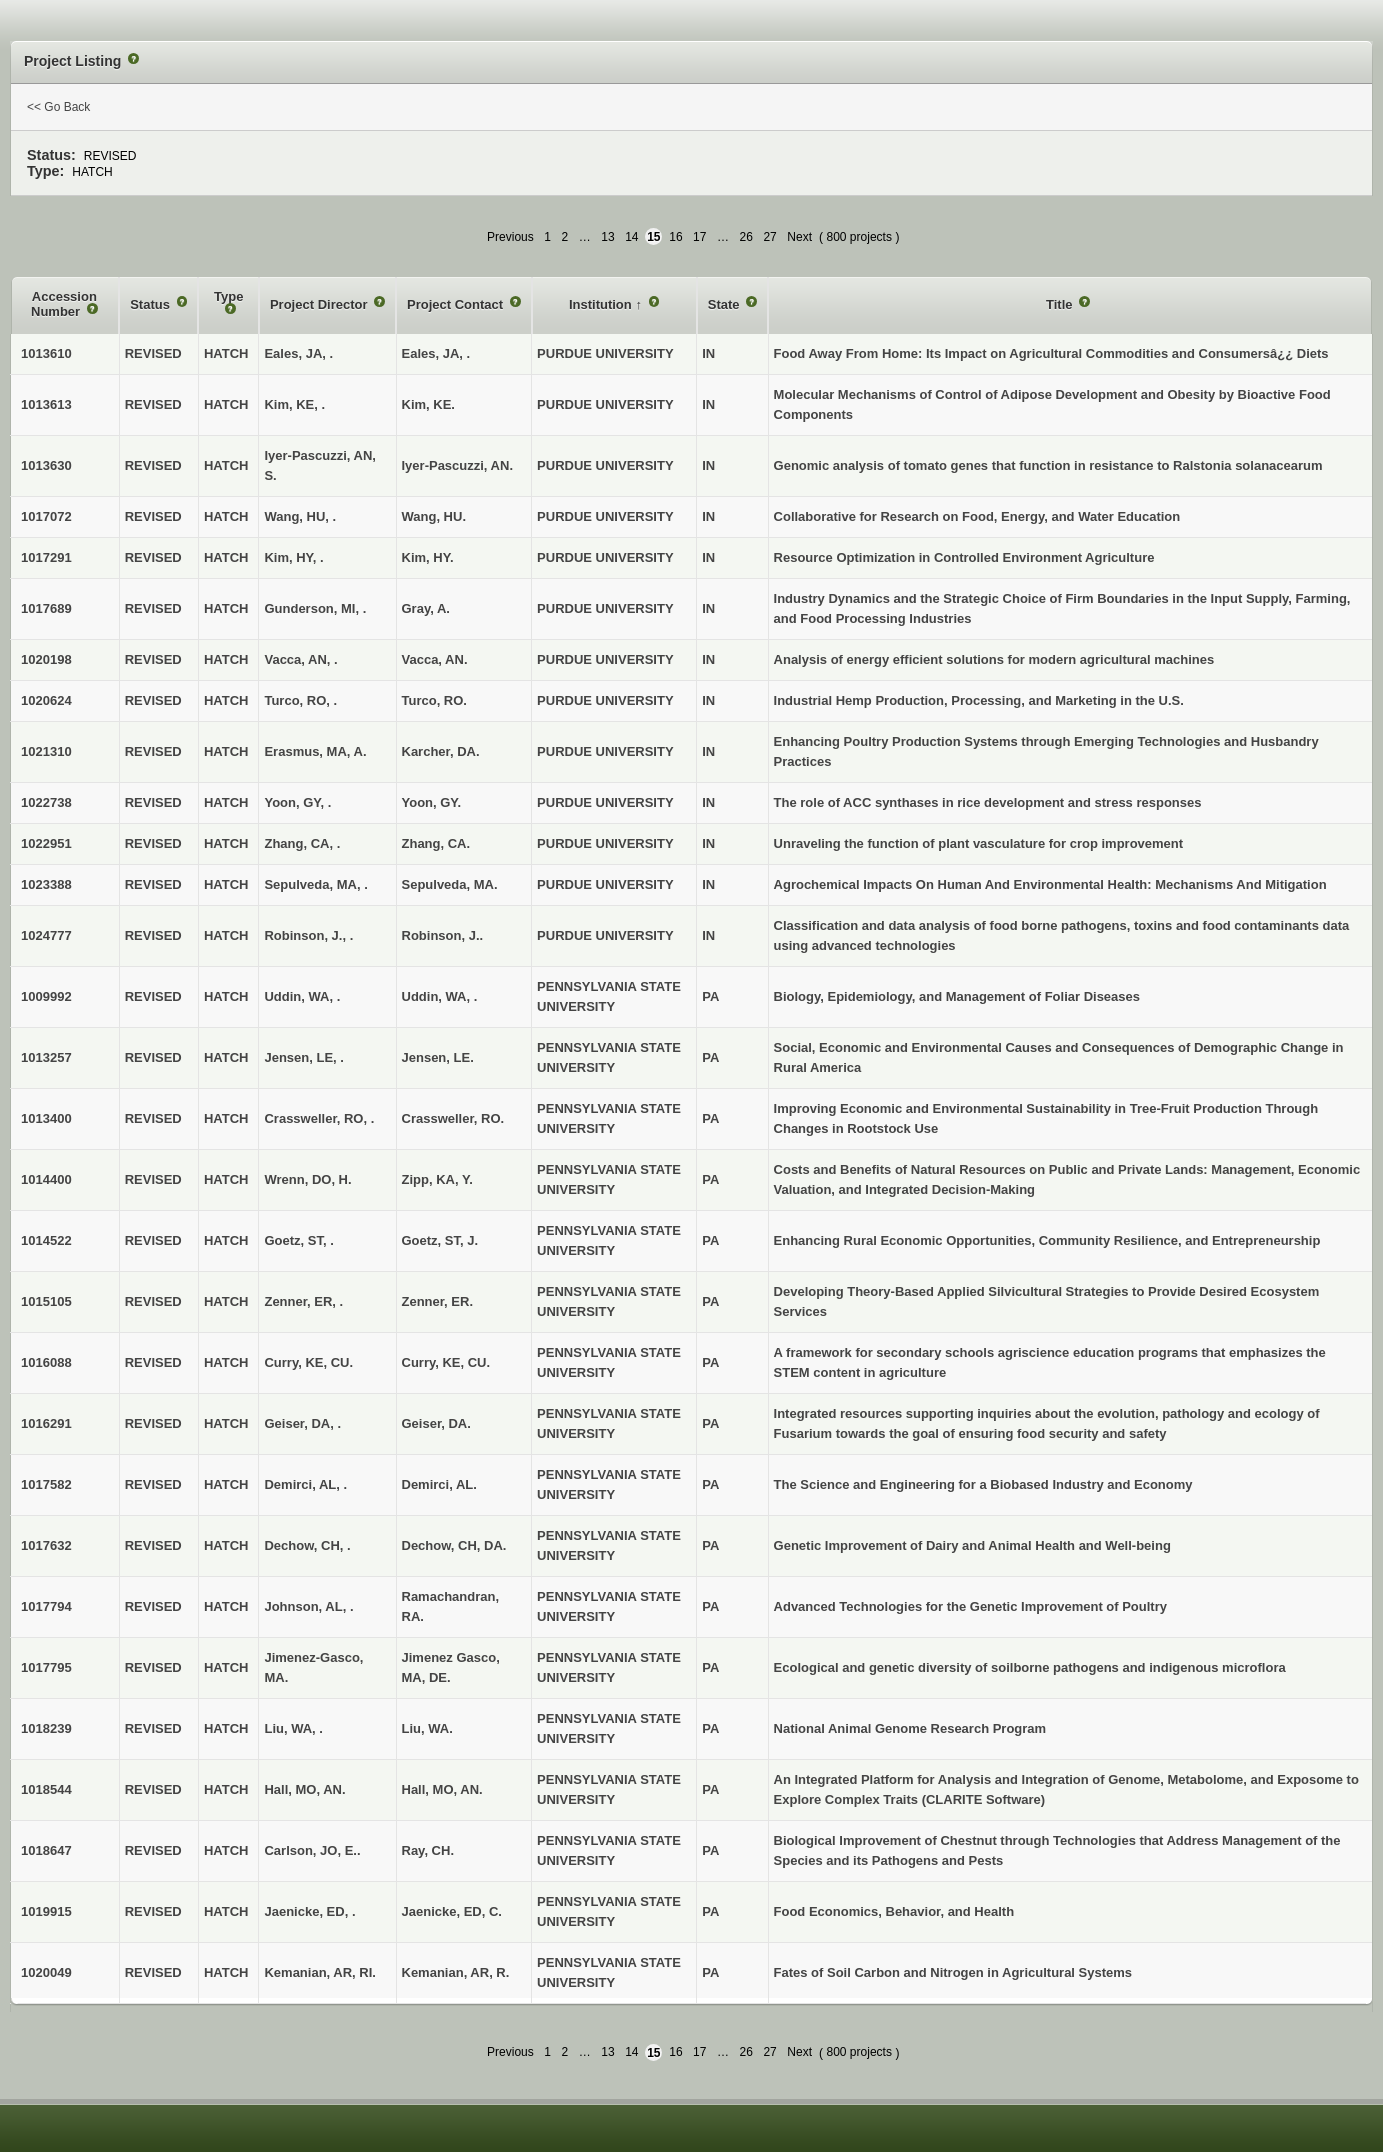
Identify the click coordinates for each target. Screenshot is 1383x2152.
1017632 (46, 1545)
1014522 (46, 1240)
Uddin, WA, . (440, 996)
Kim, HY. (428, 557)
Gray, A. (426, 608)
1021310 (46, 751)
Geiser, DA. (436, 1423)
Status (151, 304)
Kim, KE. (428, 404)
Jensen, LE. (438, 1057)
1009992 (46, 996)
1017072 (46, 516)
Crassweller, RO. (453, 1118)
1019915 (46, 1911)
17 (699, 237)
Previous (510, 237)
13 (607, 237)
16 (675, 237)
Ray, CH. (428, 1850)
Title (1061, 304)
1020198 (46, 659)
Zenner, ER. (438, 1301)
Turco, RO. (434, 700)
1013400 (46, 1118)
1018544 (46, 1789)
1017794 (46, 1606)
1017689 (46, 608)
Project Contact (457, 304)
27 (769, 237)
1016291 (46, 1423)
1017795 (46, 1667)
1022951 (46, 843)
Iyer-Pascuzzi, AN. (458, 465)
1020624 (46, 700)
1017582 (46, 1484)
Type (228, 296)
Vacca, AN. (435, 659)
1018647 (46, 1850)
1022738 (46, 802)
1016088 (46, 1362)
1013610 (46, 353)
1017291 (46, 557)
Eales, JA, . (436, 353)
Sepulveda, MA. (450, 884)
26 (746, 237)
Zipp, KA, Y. (437, 1179)
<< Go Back (58, 107)
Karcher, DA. (441, 751)
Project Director (320, 304)
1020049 (46, 1972)
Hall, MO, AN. (442, 1789)
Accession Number (64, 304)
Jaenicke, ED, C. (452, 1911)
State (725, 304)
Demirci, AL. (439, 1484)
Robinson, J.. (443, 935)
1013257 (46, 1057)
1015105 (46, 1301)
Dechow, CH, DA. (454, 1545)
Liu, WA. (427, 1728)
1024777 (46, 935)
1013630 (46, 465)
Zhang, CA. (436, 843)
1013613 (46, 404)
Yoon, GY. (432, 802)
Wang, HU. (434, 516)
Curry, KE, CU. (446, 1362)
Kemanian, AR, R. (456, 1972)
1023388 (46, 884)
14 (631, 237)
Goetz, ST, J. (440, 1240)
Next (799, 237)
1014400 (46, 1179)
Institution (602, 304)
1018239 (46, 1728)
